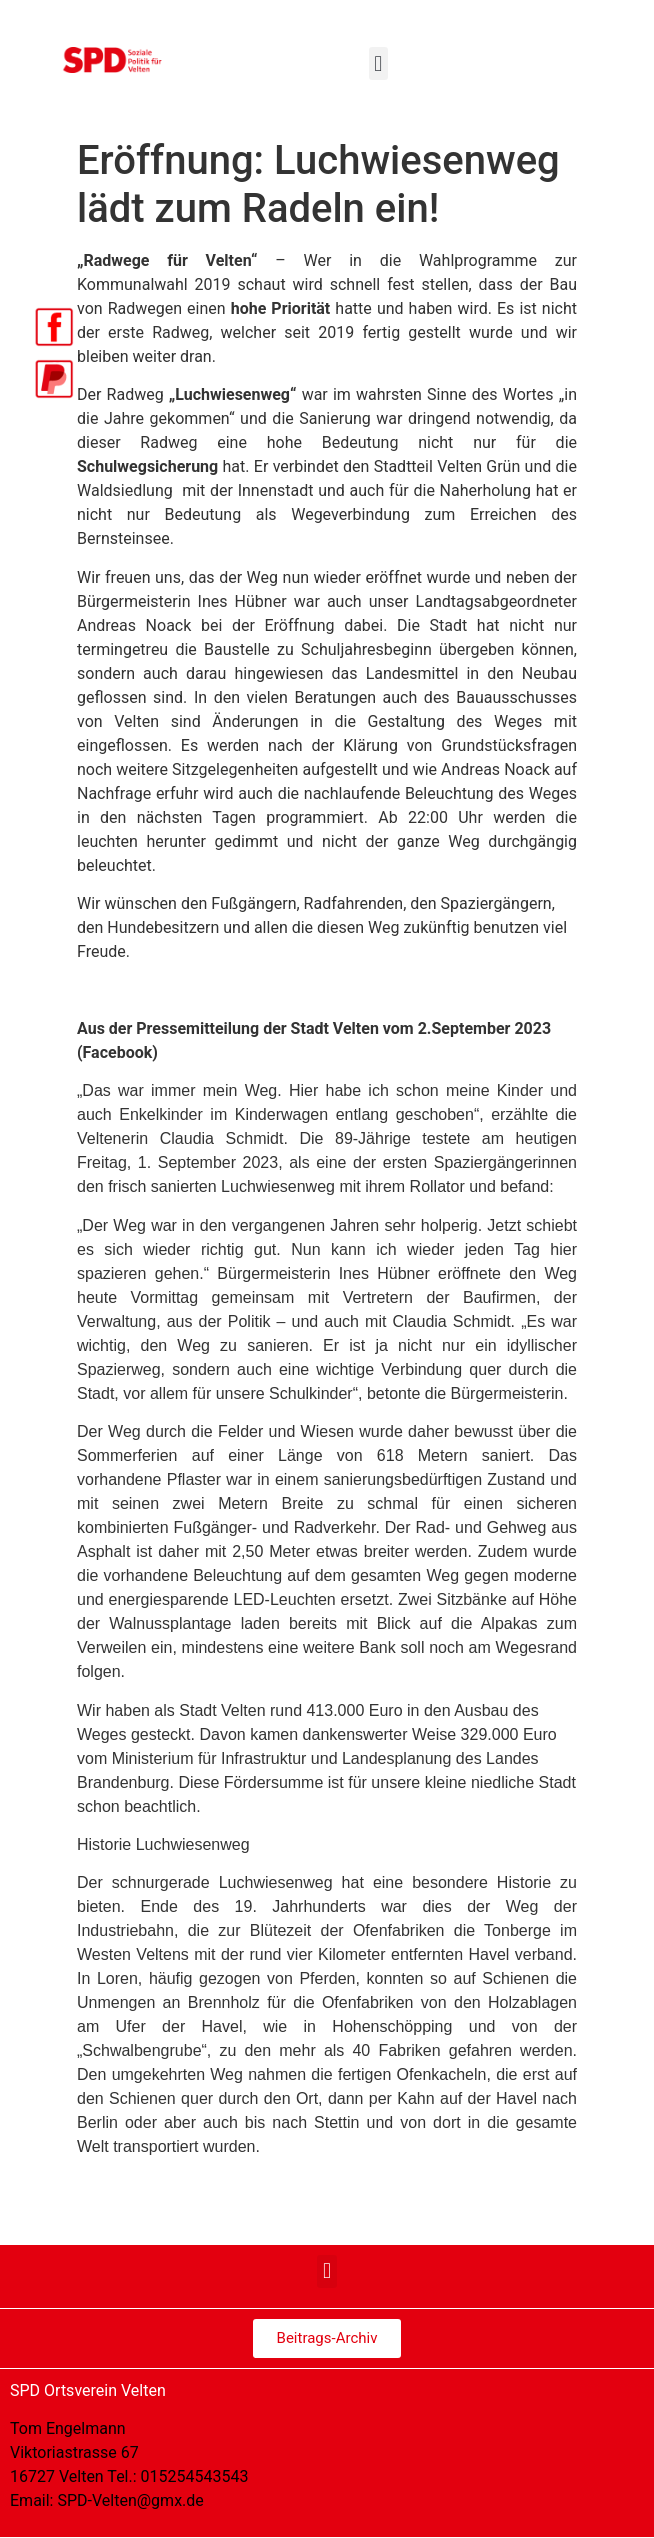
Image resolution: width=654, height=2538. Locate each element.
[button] (378, 63)
